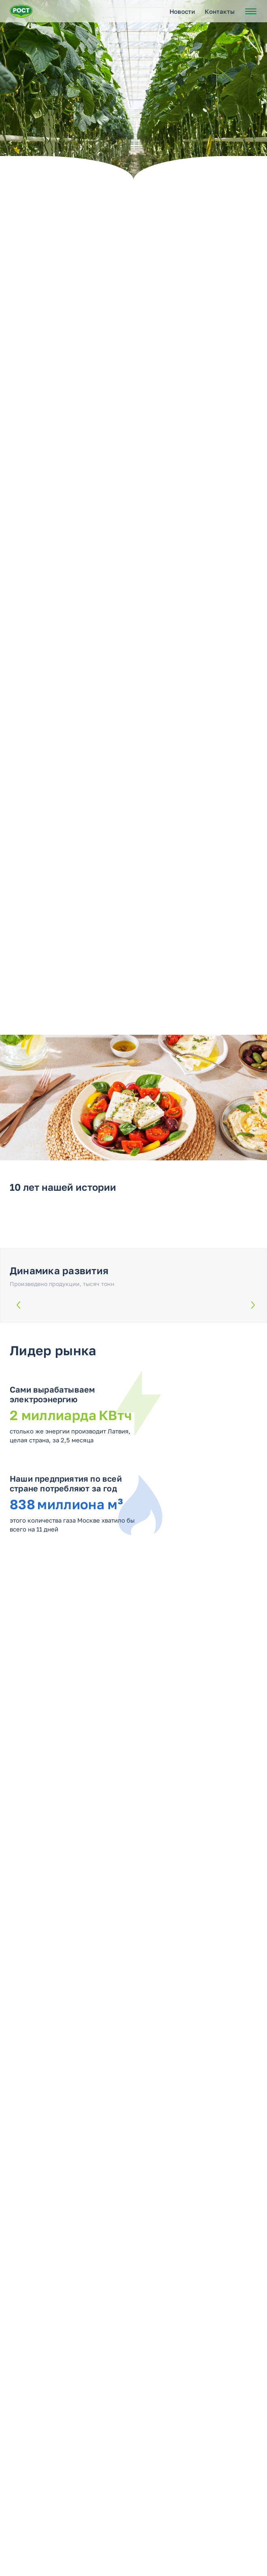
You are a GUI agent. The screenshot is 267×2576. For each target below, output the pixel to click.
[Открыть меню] (250, 11)
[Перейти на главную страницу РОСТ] (21, 11)
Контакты (220, 11)
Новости (182, 11)
